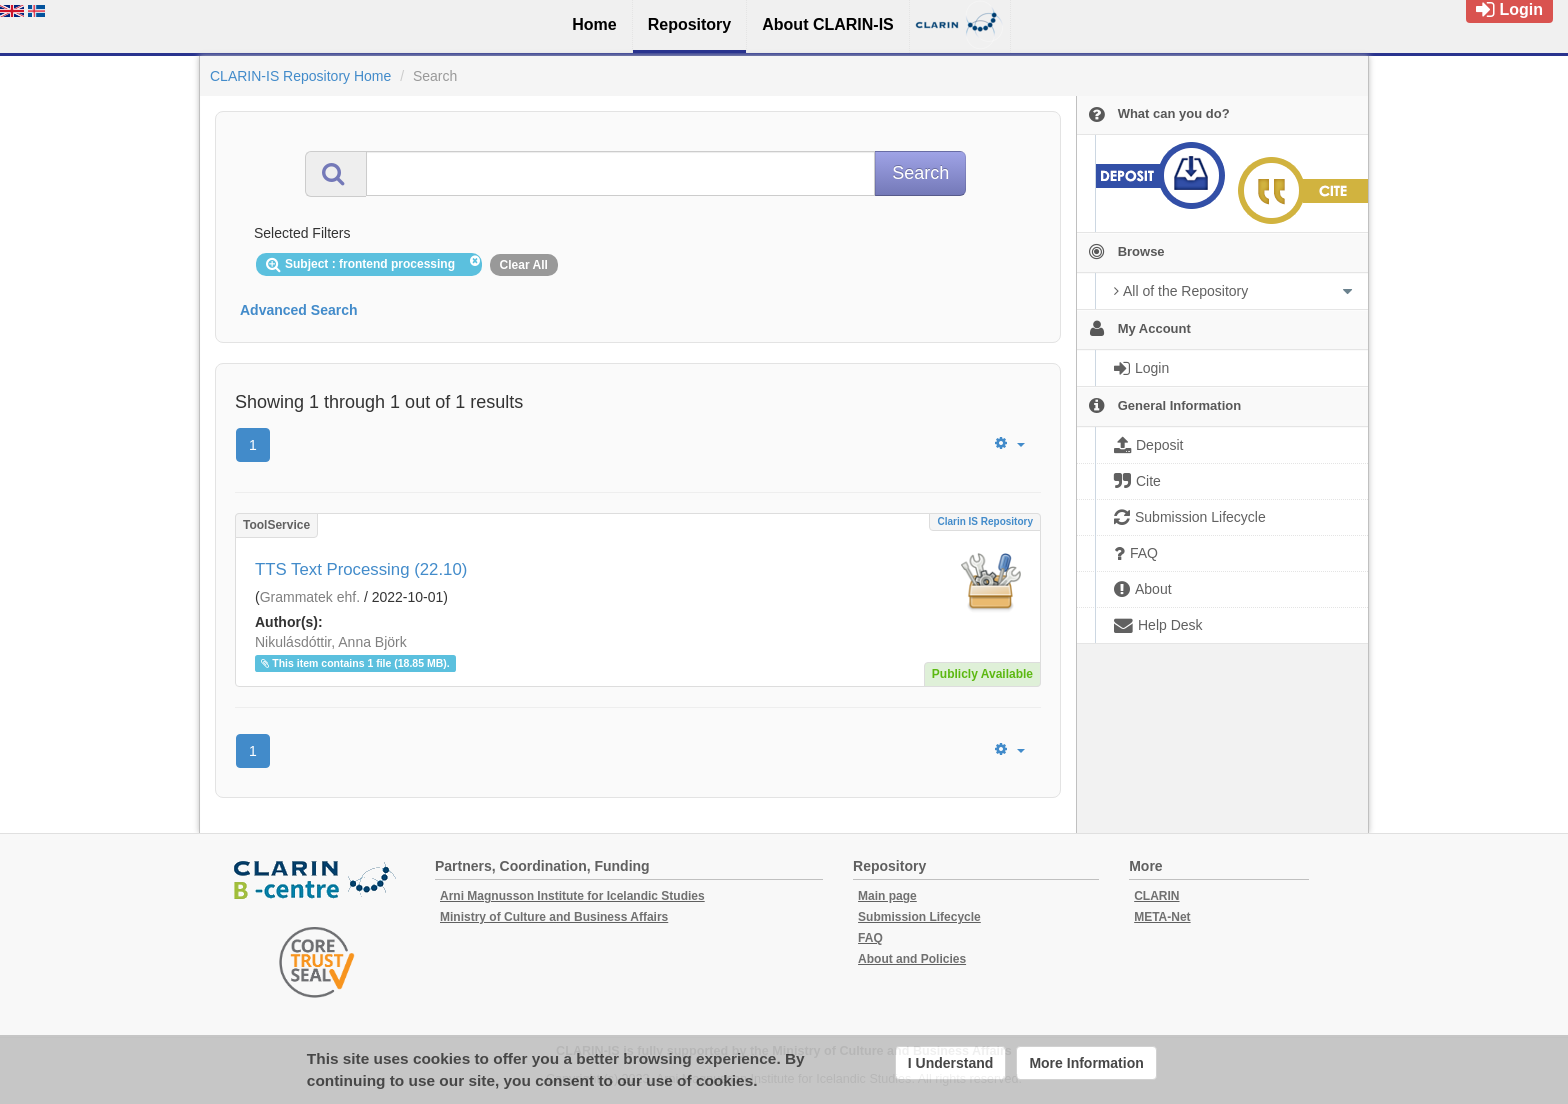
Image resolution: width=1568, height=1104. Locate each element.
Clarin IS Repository (985, 521)
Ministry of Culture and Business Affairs (554, 917)
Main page (887, 896)
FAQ (870, 938)
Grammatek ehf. (310, 597)
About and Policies (912, 959)
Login (1509, 9)
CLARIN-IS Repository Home (300, 76)
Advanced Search (299, 310)
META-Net (1162, 917)
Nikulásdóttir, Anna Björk (331, 642)
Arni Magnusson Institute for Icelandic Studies (572, 896)
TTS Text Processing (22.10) (361, 569)
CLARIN (1156, 896)
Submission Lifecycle (919, 917)
